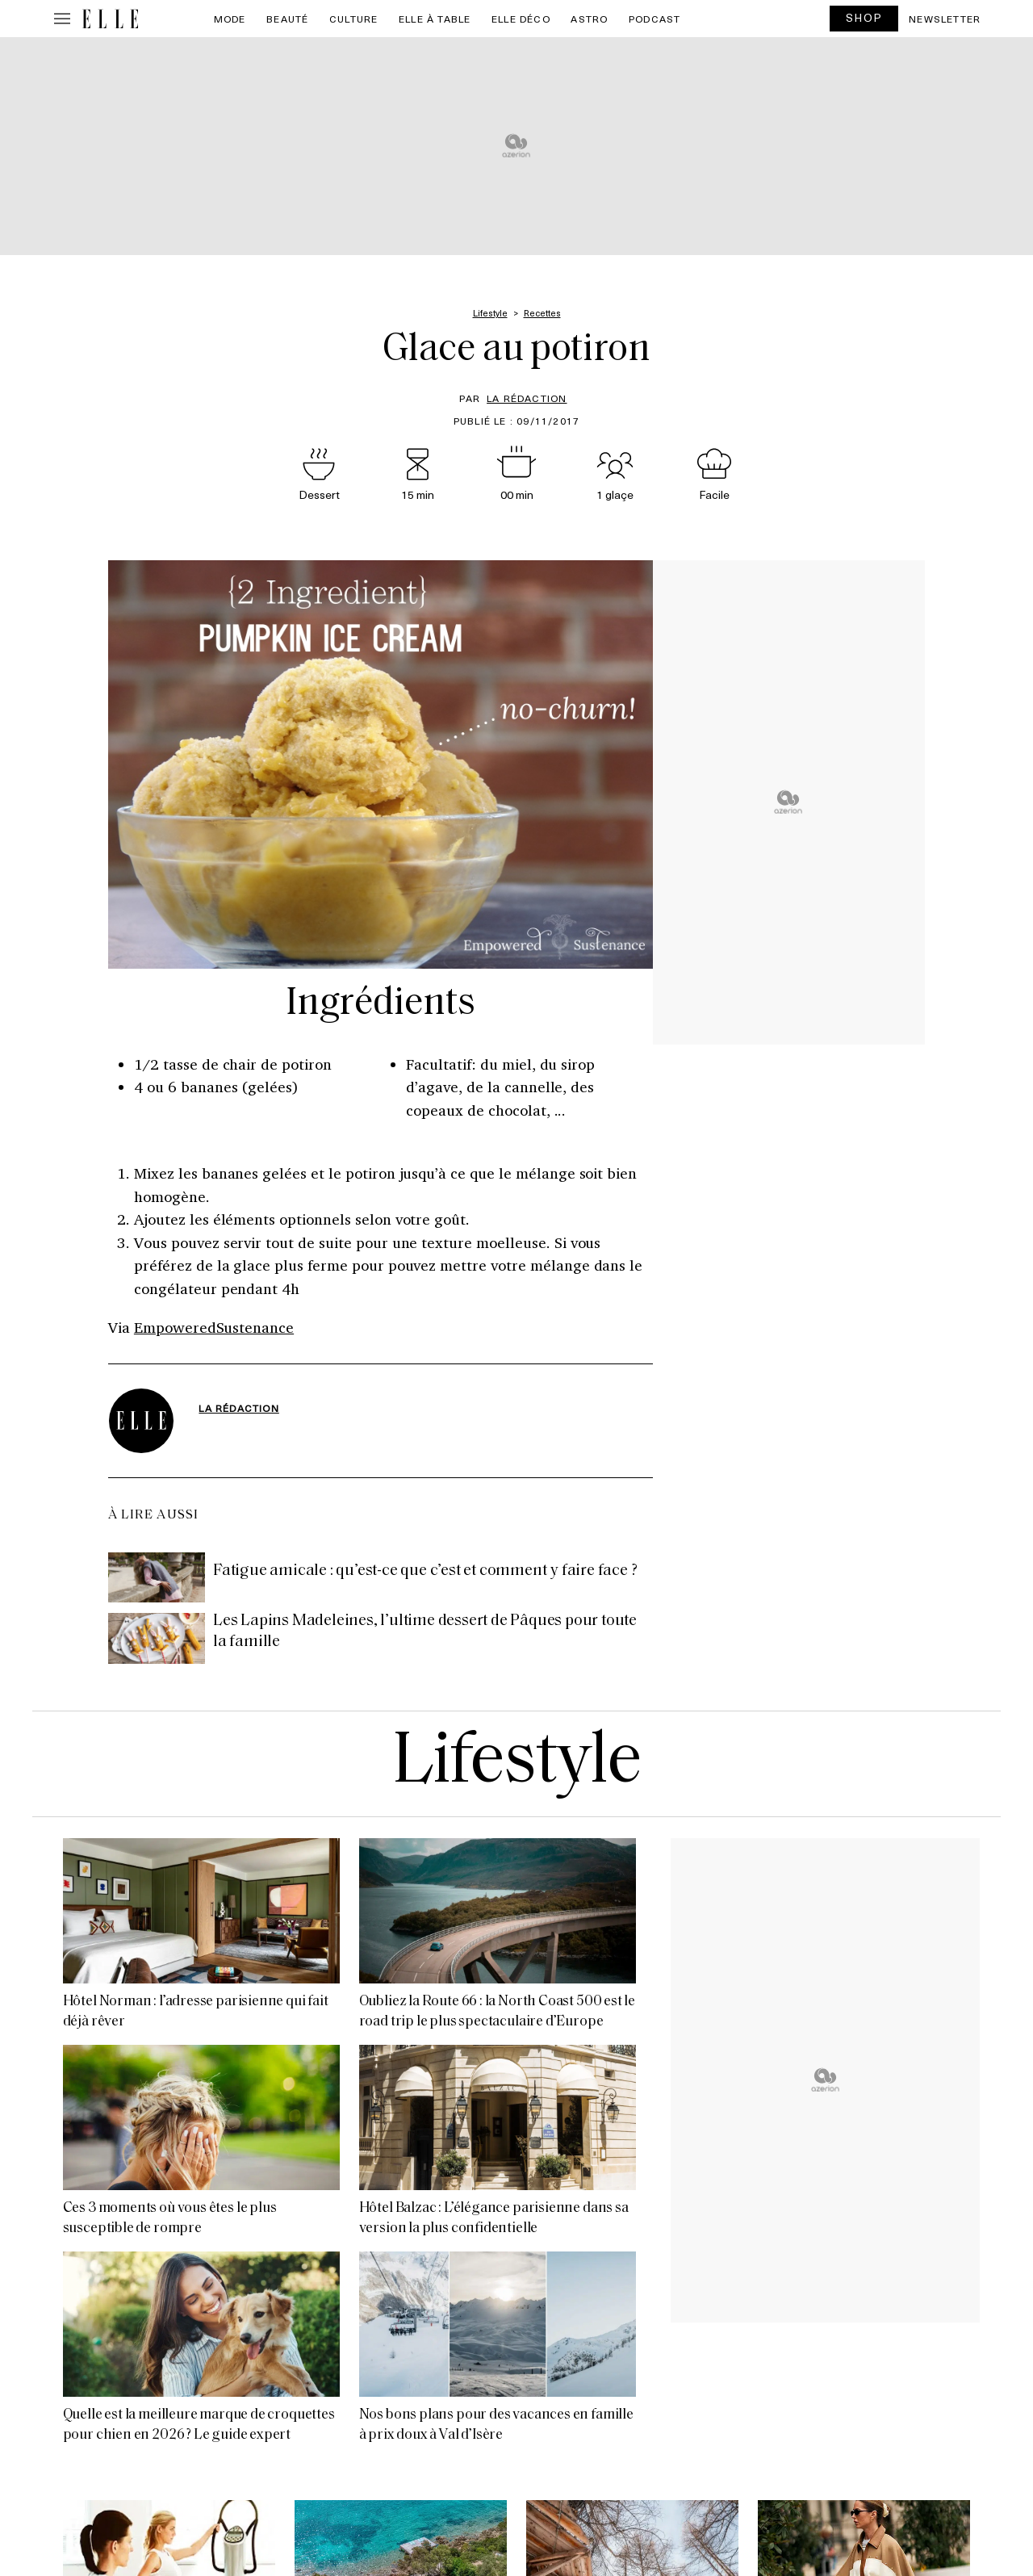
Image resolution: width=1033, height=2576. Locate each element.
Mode (230, 18)
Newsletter (945, 18)
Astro (589, 18)
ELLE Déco (520, 18)
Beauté (287, 18)
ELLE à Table (434, 18)
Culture (353, 18)
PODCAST (654, 18)
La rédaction (527, 398)
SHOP (864, 17)
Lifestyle (516, 1763)
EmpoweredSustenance (214, 1327)
